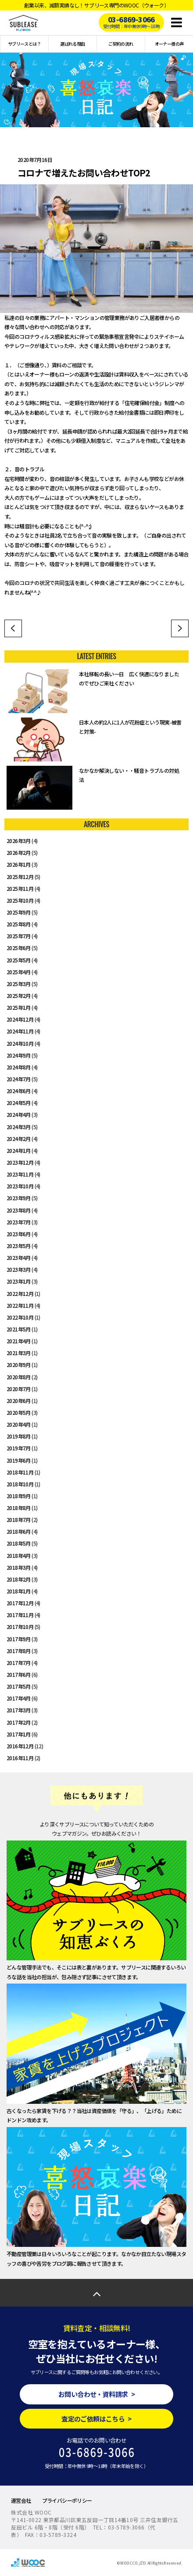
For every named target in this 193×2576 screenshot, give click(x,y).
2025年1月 (19, 1007)
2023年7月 (19, 1222)
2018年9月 (19, 1496)
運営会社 (21, 2500)
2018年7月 (19, 1519)
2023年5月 (19, 1245)
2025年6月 (19, 947)
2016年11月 (20, 1758)
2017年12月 (20, 1603)
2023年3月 (19, 1269)
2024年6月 (19, 1090)
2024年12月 (20, 1019)
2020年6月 (19, 1400)
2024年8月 (19, 1067)
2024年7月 (19, 1079)
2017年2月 (19, 1722)
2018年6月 (19, 1531)
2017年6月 (19, 1674)
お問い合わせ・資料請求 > (96, 2394)
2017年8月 (19, 1650)
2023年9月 (19, 1198)
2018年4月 (19, 1555)
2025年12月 (20, 876)
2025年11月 (20, 888)
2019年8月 (19, 1436)
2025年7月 (19, 936)
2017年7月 (19, 1662)
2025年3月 (19, 983)
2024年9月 (19, 1055)
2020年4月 (19, 1424)
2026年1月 (19, 864)
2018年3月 (19, 1567)
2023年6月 (19, 1234)
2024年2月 (19, 1138)
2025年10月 (20, 900)
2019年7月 (19, 1448)
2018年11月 (20, 1472)
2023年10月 (20, 1186)
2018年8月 (19, 1507)
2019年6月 (19, 1460)
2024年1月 (19, 1150)
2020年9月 (19, 1364)
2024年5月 (19, 1102)
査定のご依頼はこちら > (96, 2418)
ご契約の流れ (120, 43)
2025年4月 (19, 972)
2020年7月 (19, 1388)
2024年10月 (20, 1043)
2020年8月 (19, 1377)
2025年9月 (19, 912)
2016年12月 (20, 1746)
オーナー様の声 (169, 43)
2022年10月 (20, 1317)
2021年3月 (19, 1352)
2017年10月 (20, 1626)
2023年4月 (19, 1257)
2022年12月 (20, 1293)
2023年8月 (19, 1210)
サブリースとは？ (24, 43)
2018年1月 (19, 1591)
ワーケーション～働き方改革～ (13, 628)
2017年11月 (20, 1614)
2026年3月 (19, 840)
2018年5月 (19, 1543)
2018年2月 (19, 1579)
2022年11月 (20, 1305)
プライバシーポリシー (67, 2500)
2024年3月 (19, 1126)
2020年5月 (19, 1412)
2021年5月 (19, 1329)
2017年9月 (19, 1639)
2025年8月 (19, 924)
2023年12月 (20, 1162)
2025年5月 (19, 960)
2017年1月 (19, 1734)
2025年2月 (19, 995)
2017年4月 (19, 1698)
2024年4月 (19, 1114)
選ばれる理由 (72, 43)
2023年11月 (20, 1174)
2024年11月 (20, 1031)
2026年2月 (19, 852)
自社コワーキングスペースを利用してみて (180, 628)
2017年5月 (19, 1686)
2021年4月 (19, 1341)
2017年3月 (19, 1710)
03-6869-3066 (131, 21)
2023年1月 (19, 1281)
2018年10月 (20, 1484)
